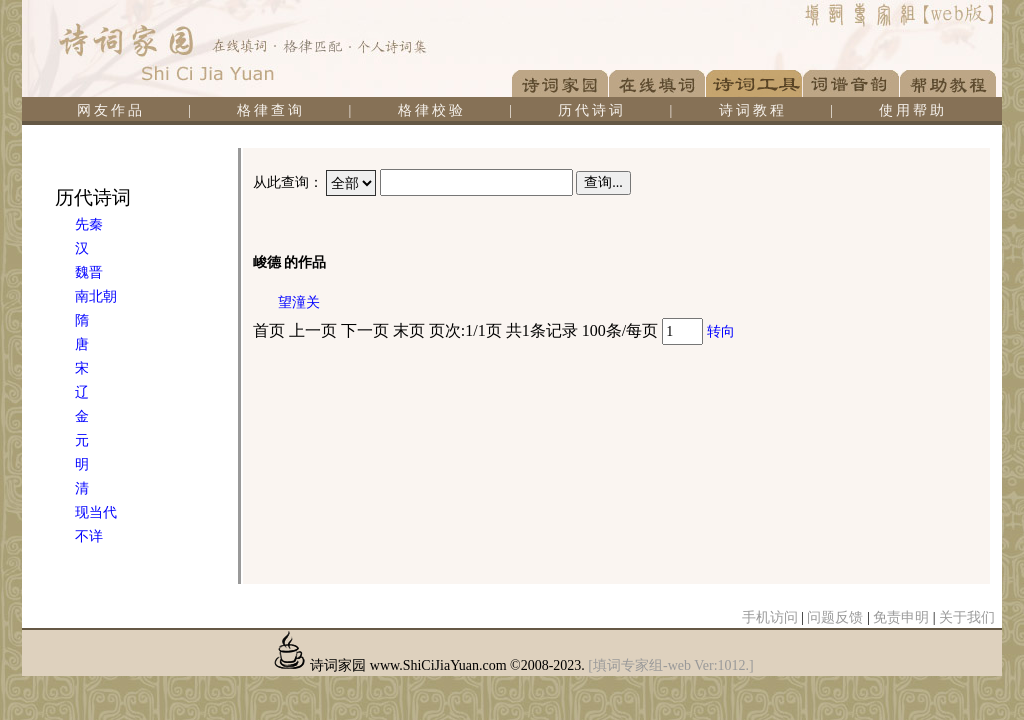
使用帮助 (913, 110)
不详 (89, 536)
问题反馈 (835, 617)
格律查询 (271, 110)
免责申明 (901, 617)
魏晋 (89, 272)
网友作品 (111, 110)
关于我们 (967, 617)
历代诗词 (592, 110)
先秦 (89, 224)
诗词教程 (753, 110)
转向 (721, 331)
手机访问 (770, 617)
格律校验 (432, 110)
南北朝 (96, 296)
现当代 (96, 512)
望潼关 (299, 302)
